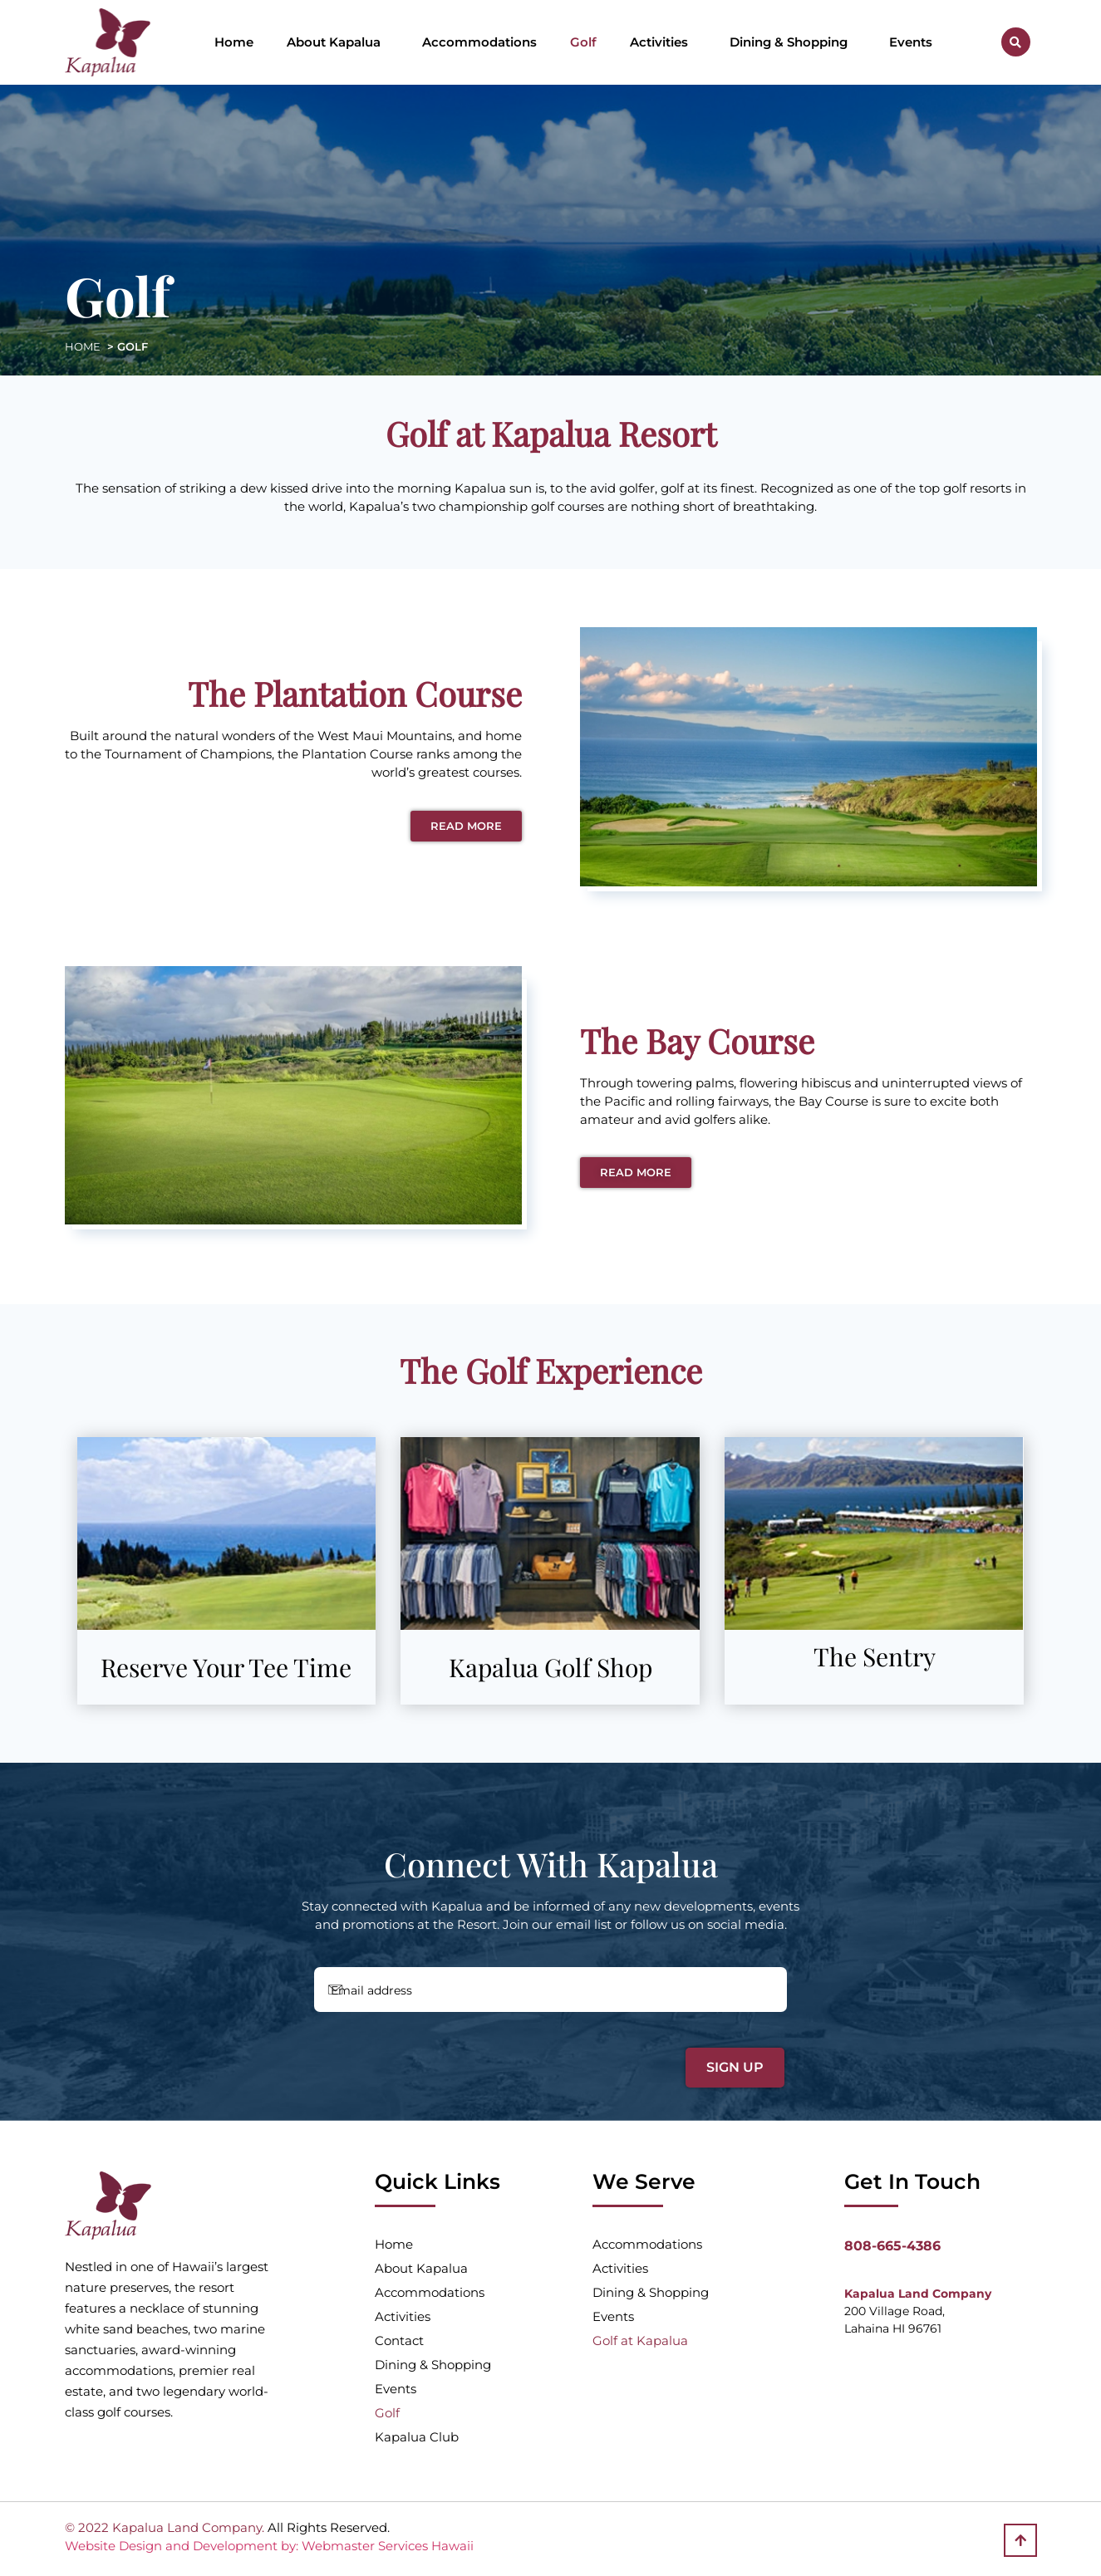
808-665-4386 (892, 2246)
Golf (583, 42)
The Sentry (874, 1656)
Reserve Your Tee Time (226, 1667)
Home (233, 42)
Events (910, 42)
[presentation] (428, 2057)
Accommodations (479, 42)
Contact (399, 2340)
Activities (663, 42)
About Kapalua (338, 42)
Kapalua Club (417, 2437)
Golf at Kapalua (640, 2340)
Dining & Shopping (793, 42)
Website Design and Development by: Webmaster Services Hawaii (269, 2546)
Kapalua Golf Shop (550, 1667)
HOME (83, 346)
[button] (1015, 41)
